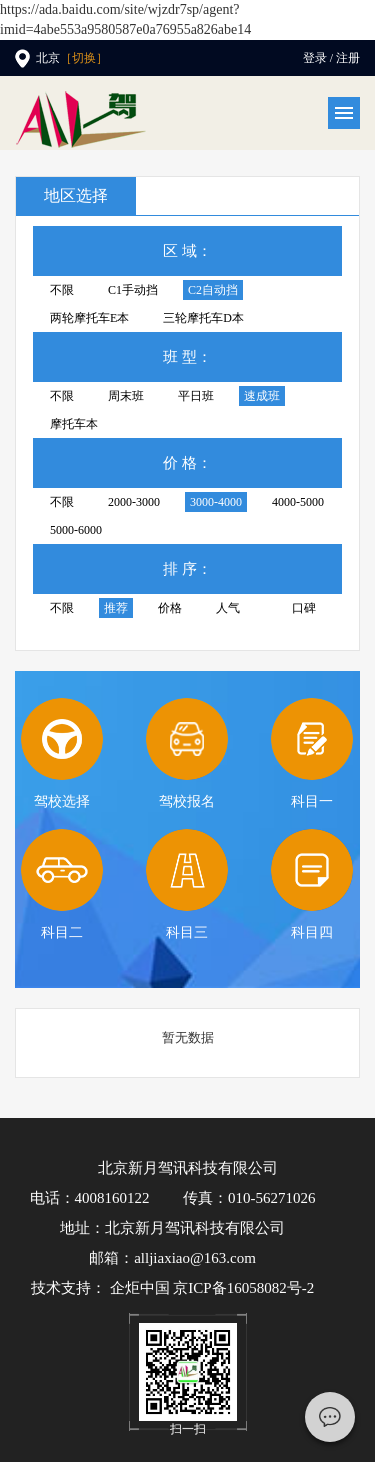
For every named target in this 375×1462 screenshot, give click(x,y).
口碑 (304, 608)
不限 (62, 290)
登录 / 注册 (331, 58)
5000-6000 (76, 530)
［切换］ (84, 58)
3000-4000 (216, 502)
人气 (228, 608)
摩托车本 (74, 424)
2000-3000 (134, 502)
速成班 (262, 396)
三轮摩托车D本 (203, 318)
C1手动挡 (133, 290)
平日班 (196, 396)
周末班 (126, 396)
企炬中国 (140, 1288)
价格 (170, 608)
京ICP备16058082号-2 (243, 1288)
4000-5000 (298, 502)
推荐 (116, 608)
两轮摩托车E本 (89, 318)
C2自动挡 (213, 290)
